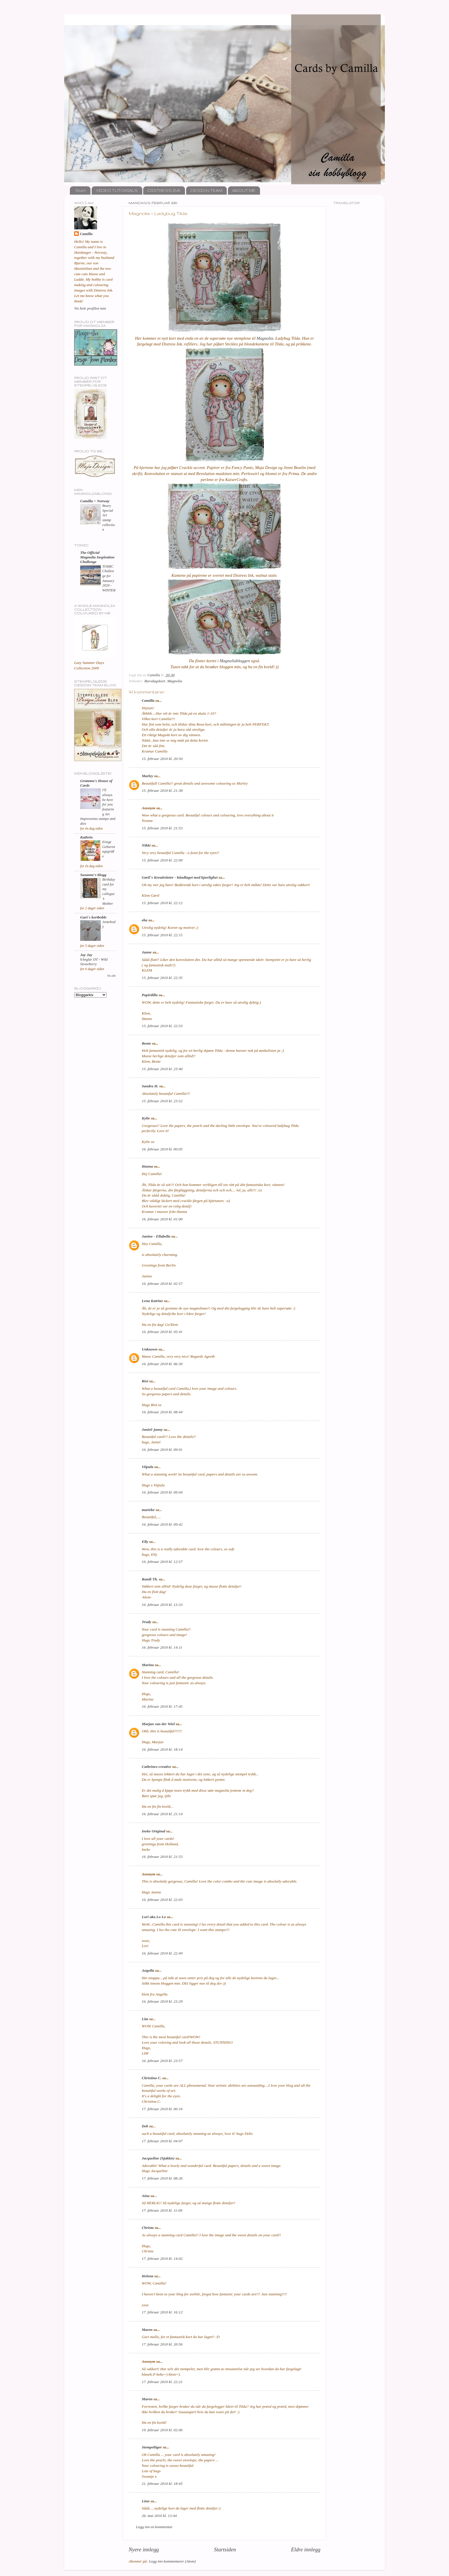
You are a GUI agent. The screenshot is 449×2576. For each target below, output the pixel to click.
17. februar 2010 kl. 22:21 (162, 2382)
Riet (145, 1381)
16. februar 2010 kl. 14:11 (162, 1647)
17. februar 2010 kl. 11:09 (162, 2210)
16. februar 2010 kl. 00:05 (162, 1149)
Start (80, 190)
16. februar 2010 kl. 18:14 (162, 1749)
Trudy (146, 1622)
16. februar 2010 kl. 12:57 (162, 1561)
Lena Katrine (152, 1301)
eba (144, 920)
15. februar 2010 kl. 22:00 (162, 860)
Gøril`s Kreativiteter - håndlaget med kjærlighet (180, 877)
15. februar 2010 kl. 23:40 (162, 1069)
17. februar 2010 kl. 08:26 (162, 2178)
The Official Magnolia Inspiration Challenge (97, 557)
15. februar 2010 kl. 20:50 (162, 759)
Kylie (146, 1118)
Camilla (148, 700)
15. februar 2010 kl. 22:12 (162, 903)
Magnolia (265, 338)
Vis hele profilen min (90, 308)
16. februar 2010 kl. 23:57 (162, 2061)
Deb (145, 2126)
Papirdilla (150, 995)
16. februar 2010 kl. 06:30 (162, 1364)
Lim (145, 2019)
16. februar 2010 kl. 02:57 (162, 1283)
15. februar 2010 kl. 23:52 (162, 1101)
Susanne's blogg (93, 875)
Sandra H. (150, 1086)
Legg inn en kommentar (154, 2527)
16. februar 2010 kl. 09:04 (162, 1492)
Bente (146, 1043)
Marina (148, 1665)
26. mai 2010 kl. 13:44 (159, 2516)
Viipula (147, 1467)
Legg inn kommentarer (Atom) (172, 2561)
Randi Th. (150, 1579)
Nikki (146, 845)
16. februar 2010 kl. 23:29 (162, 2001)
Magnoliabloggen (235, 660)
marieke (148, 1510)
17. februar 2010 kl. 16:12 (162, 2312)
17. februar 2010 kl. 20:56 (162, 2344)
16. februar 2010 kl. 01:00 (162, 1219)
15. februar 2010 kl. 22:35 (162, 978)
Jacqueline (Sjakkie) (158, 2158)
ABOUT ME (243, 190)
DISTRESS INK (163, 190)
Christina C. (151, 2078)
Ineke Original (153, 1831)
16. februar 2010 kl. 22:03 (162, 1899)
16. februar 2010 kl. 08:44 (162, 1412)
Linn (145, 2501)
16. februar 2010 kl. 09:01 (162, 1449)
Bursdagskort (154, 681)
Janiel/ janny (152, 1429)
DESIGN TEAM (206, 190)
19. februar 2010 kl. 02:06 (162, 2430)
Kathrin (86, 837)
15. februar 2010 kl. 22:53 (162, 1026)
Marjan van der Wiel (158, 1724)
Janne (147, 952)
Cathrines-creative (156, 1766)
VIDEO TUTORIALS (117, 190)
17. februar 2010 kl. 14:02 (162, 2258)
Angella (148, 1970)
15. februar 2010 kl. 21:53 (162, 828)
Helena (147, 2276)
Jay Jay (86, 955)
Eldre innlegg (305, 2549)
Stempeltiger (152, 2447)
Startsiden (225, 2549)
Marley (147, 776)
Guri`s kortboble (93, 917)
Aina (145, 2196)
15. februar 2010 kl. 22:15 (162, 935)
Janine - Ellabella (156, 1236)
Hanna (147, 1166)
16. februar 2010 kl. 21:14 (162, 1814)
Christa (147, 2227)
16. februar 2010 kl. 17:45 (162, 1706)
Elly (145, 1541)
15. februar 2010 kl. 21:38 (162, 790)
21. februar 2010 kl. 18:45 (162, 2483)
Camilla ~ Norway (94, 501)
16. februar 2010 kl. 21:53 (162, 1856)
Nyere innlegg (144, 2549)
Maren (147, 2329)
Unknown (149, 1349)
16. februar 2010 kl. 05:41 (162, 1332)
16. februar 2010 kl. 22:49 (162, 1953)
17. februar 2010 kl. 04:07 (162, 2141)
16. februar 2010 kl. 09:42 (162, 1524)
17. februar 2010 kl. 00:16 (162, 2109)
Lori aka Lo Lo (154, 1917)
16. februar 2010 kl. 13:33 (162, 1604)
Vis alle (111, 975)
